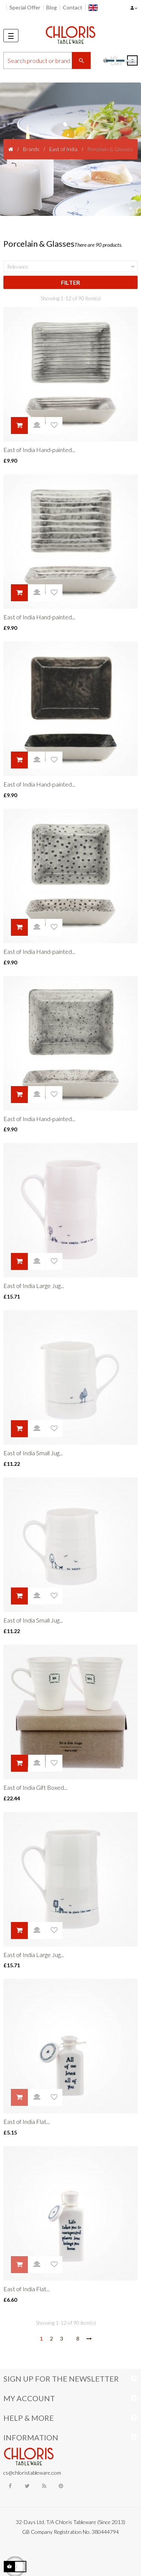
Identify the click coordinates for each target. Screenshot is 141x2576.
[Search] (47, 60)
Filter (70, 282)
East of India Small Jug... (33, 1452)
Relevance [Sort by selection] (72, 267)
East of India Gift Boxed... (35, 1787)
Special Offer (24, 7)
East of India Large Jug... (33, 1285)
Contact (72, 7)
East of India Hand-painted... (39, 449)
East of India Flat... (26, 2121)
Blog (51, 7)
